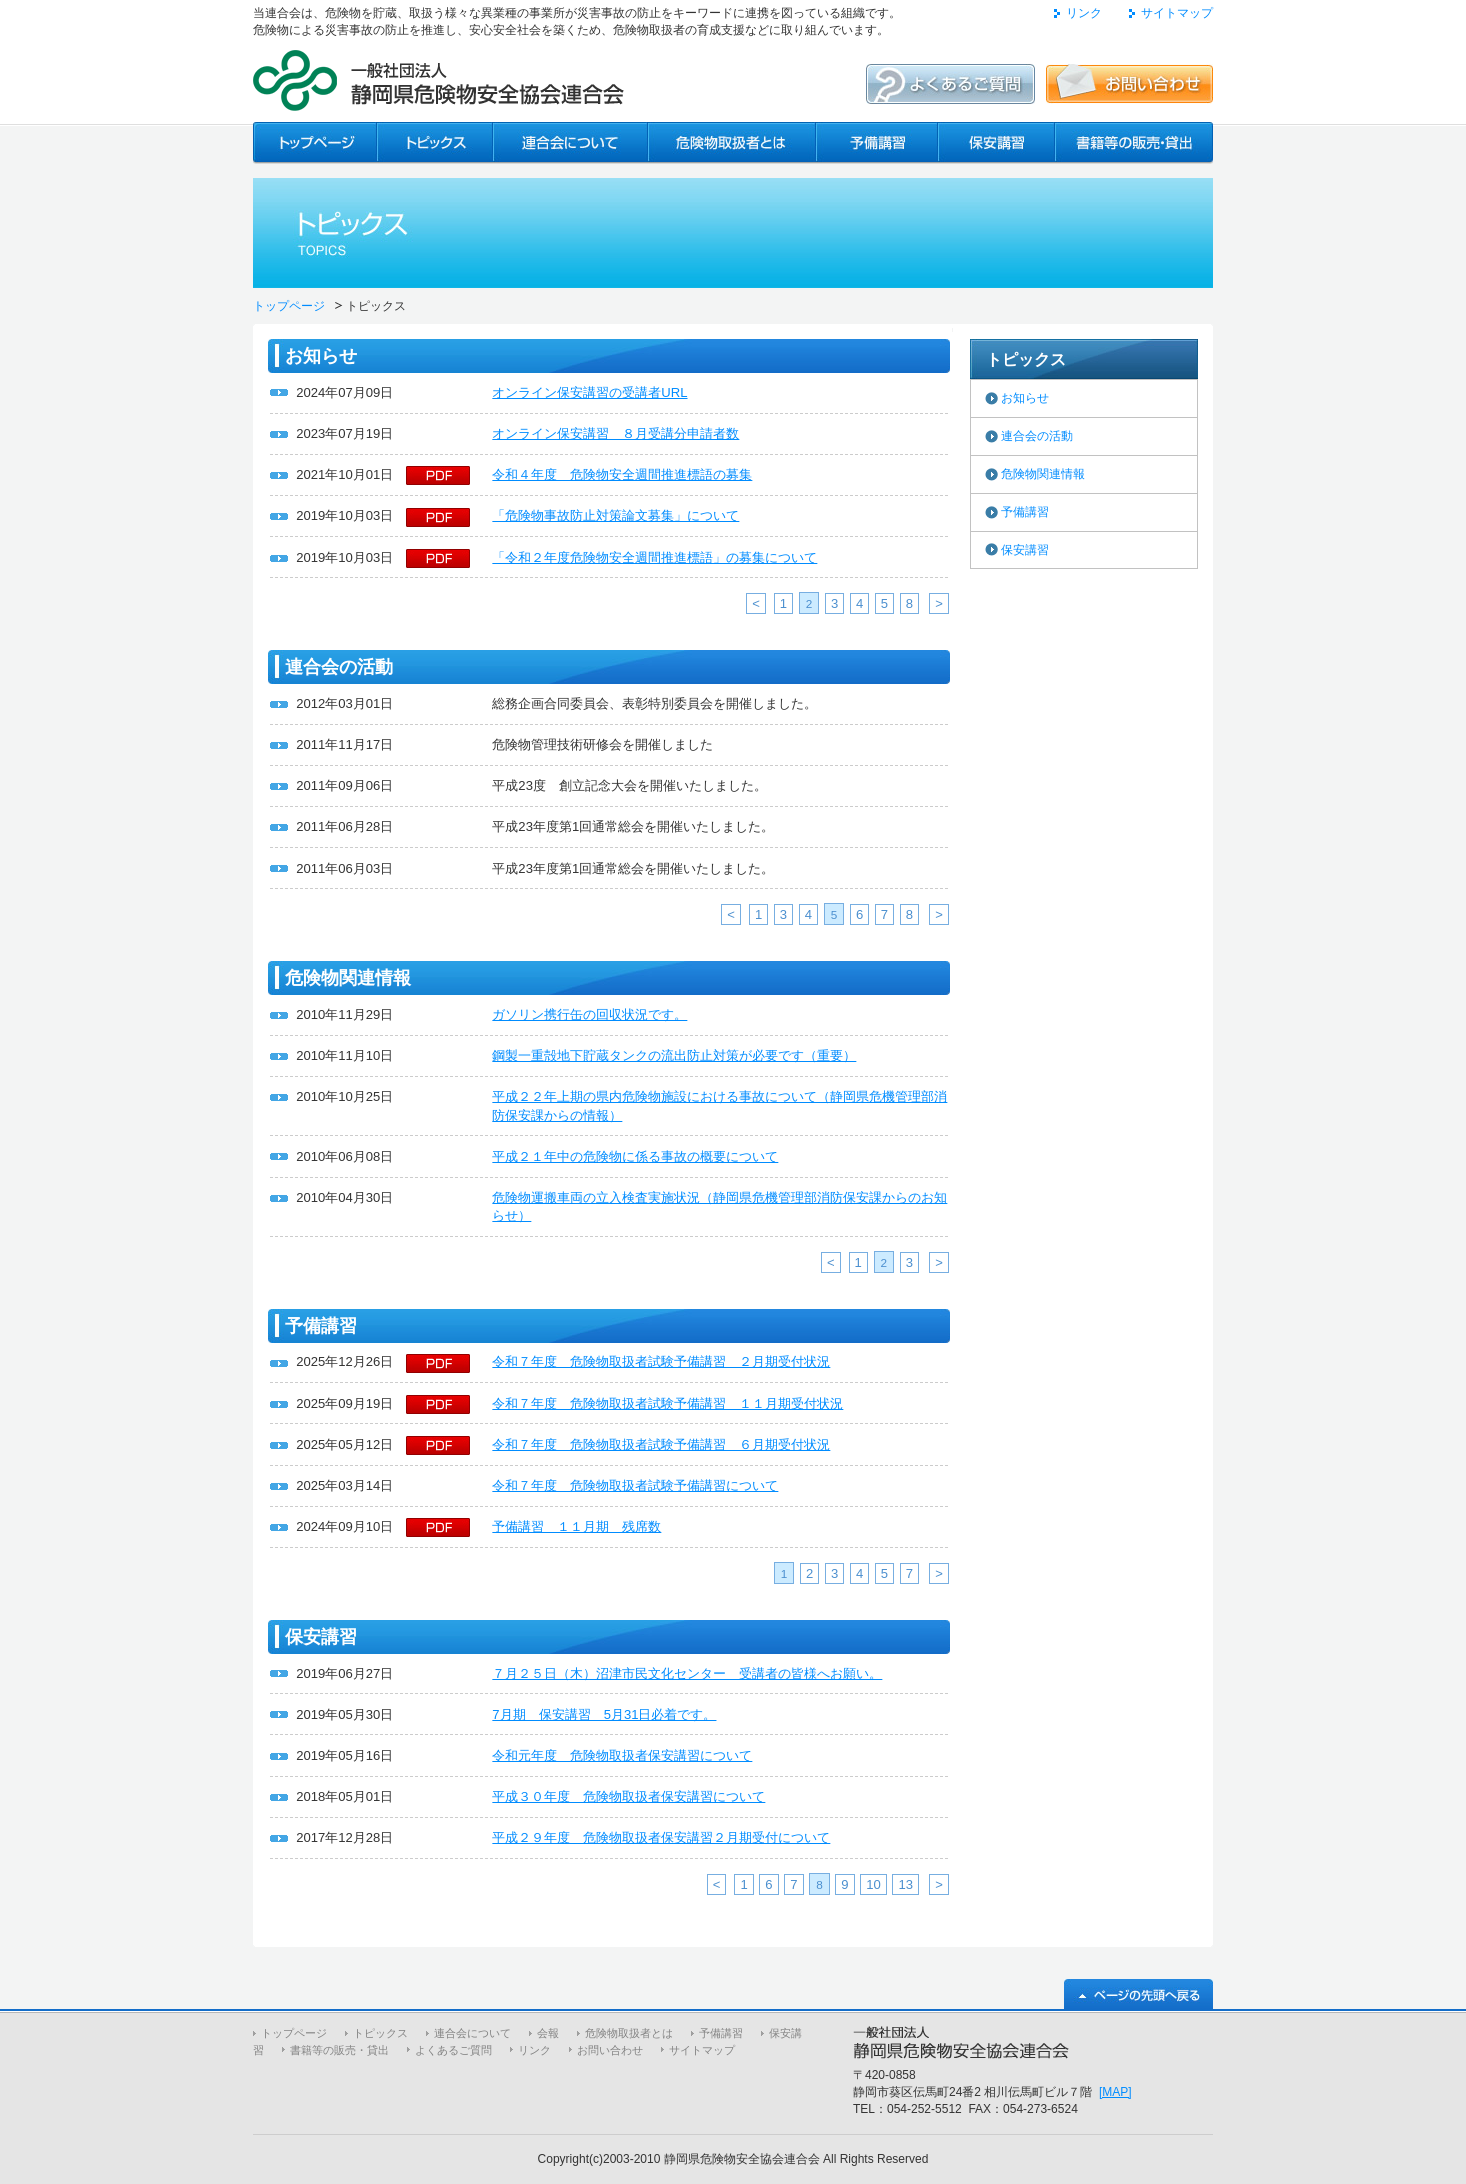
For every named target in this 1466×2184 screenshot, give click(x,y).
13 (905, 1884)
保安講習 (1025, 550)
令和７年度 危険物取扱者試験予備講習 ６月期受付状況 (661, 1444)
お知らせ (1025, 398)
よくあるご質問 (453, 2050)
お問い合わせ (610, 2050)
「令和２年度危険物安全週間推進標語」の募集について (654, 557)
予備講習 (1025, 512)
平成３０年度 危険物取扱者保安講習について (628, 1796)
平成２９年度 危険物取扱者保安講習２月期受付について (661, 1837)
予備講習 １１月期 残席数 (576, 1526)
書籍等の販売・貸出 (339, 2050)
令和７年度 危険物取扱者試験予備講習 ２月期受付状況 (661, 1361)
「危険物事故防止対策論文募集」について (615, 515)
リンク (1084, 13)
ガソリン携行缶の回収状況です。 (589, 1014)
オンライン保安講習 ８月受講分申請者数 (615, 433)
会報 (548, 2033)
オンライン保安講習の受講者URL (589, 392)
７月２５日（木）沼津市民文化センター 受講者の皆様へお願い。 (687, 1673)
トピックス (380, 2033)
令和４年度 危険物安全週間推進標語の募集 (622, 474)
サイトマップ (1177, 13)
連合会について (472, 2033)
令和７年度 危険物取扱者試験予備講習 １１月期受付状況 (667, 1403)
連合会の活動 (1037, 436)
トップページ (289, 306)
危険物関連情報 (1043, 474)
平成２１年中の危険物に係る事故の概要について (635, 1156)
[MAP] (1115, 2092)
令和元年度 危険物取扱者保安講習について (622, 1755)
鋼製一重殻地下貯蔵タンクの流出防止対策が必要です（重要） (674, 1055)
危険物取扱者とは (629, 2033)
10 (873, 1884)
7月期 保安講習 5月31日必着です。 (604, 1714)
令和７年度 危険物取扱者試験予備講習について (635, 1485)
